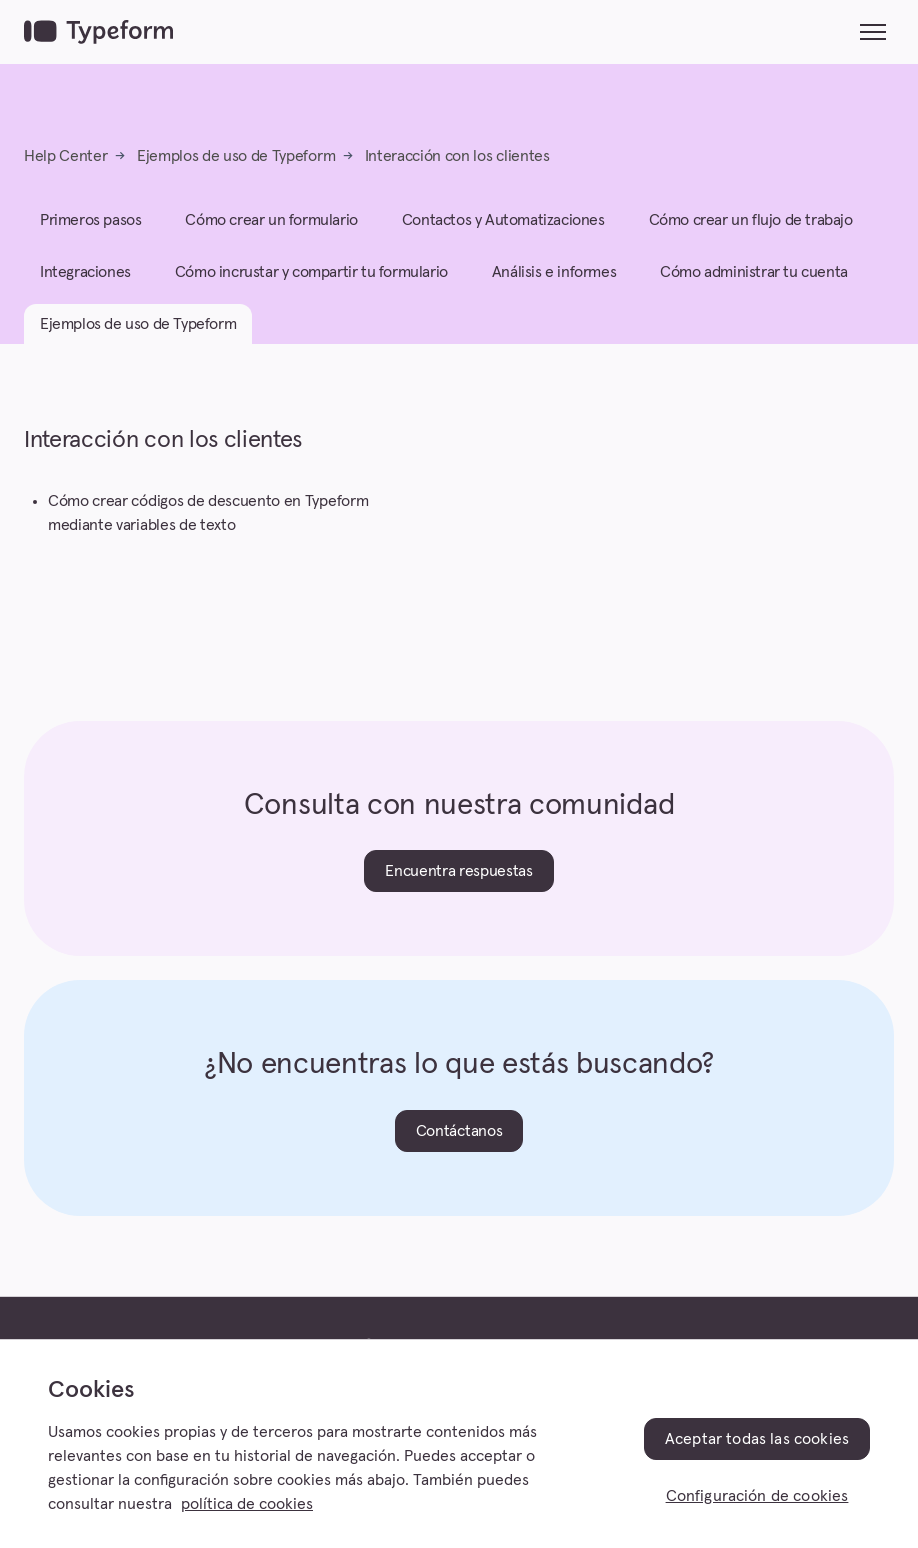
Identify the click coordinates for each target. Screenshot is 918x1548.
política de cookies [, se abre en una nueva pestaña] (247, 1504)
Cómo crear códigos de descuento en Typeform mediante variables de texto (208, 513)
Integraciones (85, 272)
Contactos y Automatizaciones (503, 220)
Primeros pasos (90, 220)
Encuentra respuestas (459, 871)
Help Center (65, 156)
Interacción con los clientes (457, 156)
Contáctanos (459, 1131)
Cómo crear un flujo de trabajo (751, 220)
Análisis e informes (554, 272)
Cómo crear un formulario (271, 220)
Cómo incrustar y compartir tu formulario (311, 272)
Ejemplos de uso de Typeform (236, 156)
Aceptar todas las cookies (757, 1439)
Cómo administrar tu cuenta (754, 272)
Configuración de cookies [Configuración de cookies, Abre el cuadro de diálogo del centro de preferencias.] (757, 1496)
